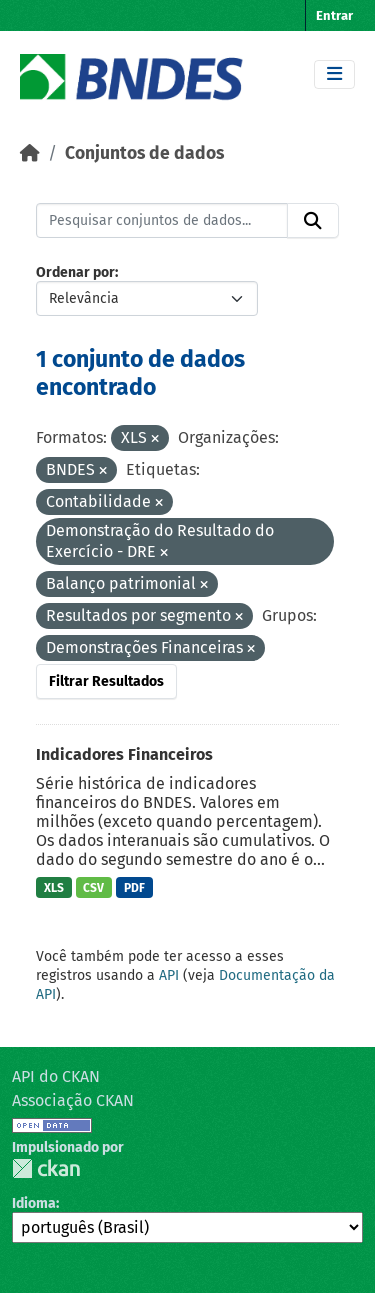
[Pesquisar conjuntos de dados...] (162, 221)
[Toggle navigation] (334, 74)
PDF (134, 888)
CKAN (46, 1168)
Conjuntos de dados (144, 153)
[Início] (30, 153)
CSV (93, 888)
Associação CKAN (73, 1100)
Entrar (334, 15)
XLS (54, 888)
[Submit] (313, 221)
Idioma (34, 1203)
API (169, 975)
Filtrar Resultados (106, 681)
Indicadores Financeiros (124, 754)
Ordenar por (75, 272)
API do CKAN (56, 1076)
